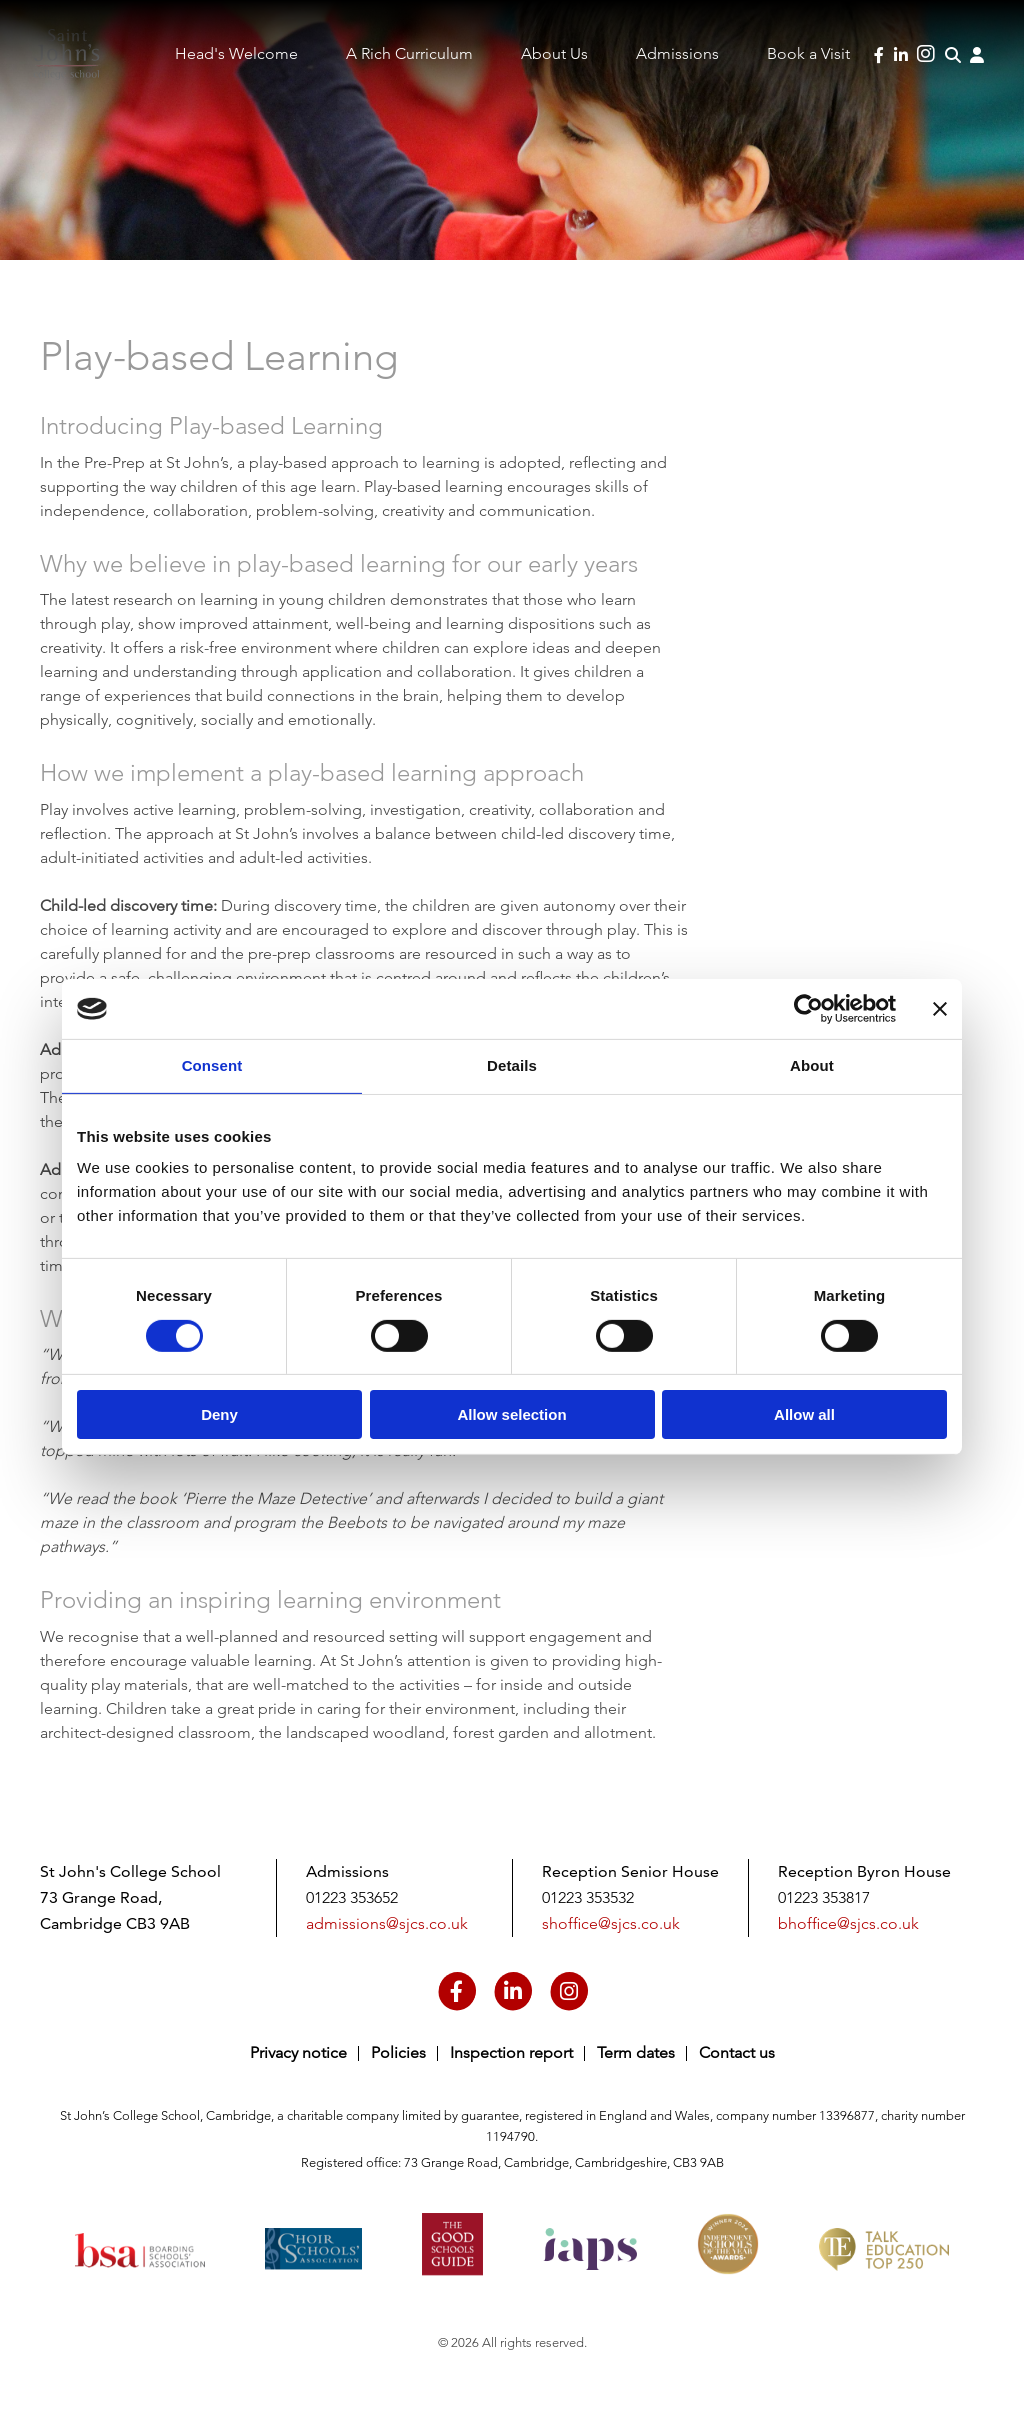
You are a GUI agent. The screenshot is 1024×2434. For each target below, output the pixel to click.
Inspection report (511, 2052)
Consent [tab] (212, 1065)
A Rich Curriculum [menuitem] (409, 53)
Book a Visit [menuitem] (808, 53)
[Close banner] (940, 1009)
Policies (398, 2052)
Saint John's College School (81, 73)
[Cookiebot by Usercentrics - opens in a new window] (808, 1009)
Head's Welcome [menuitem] (236, 53)
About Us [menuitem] (554, 53)
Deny (219, 1414)
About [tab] (812, 1065)
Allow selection (511, 1414)
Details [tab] (512, 1065)
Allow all (804, 1414)
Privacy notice (298, 2052)
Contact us (737, 2052)
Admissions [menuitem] (677, 53)
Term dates (636, 2052)
